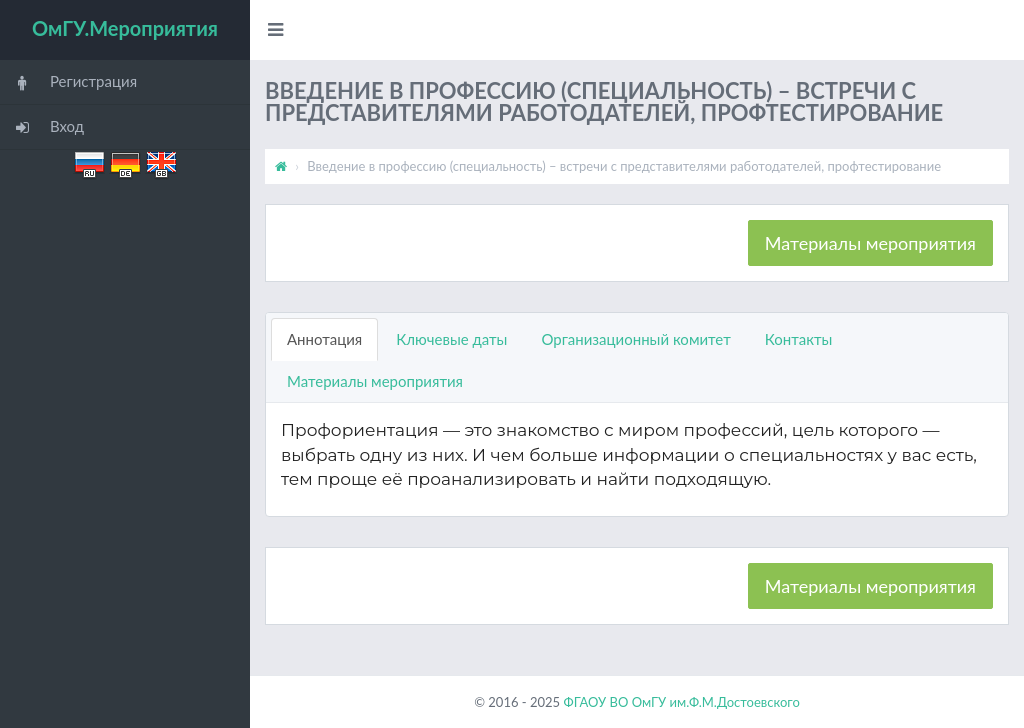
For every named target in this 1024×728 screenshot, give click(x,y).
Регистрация (68, 82)
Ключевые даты (451, 339)
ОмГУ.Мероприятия (125, 28)
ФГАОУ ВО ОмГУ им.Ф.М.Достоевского (681, 702)
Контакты (799, 339)
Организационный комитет (635, 339)
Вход (42, 127)
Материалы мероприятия (870, 243)
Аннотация (324, 339)
